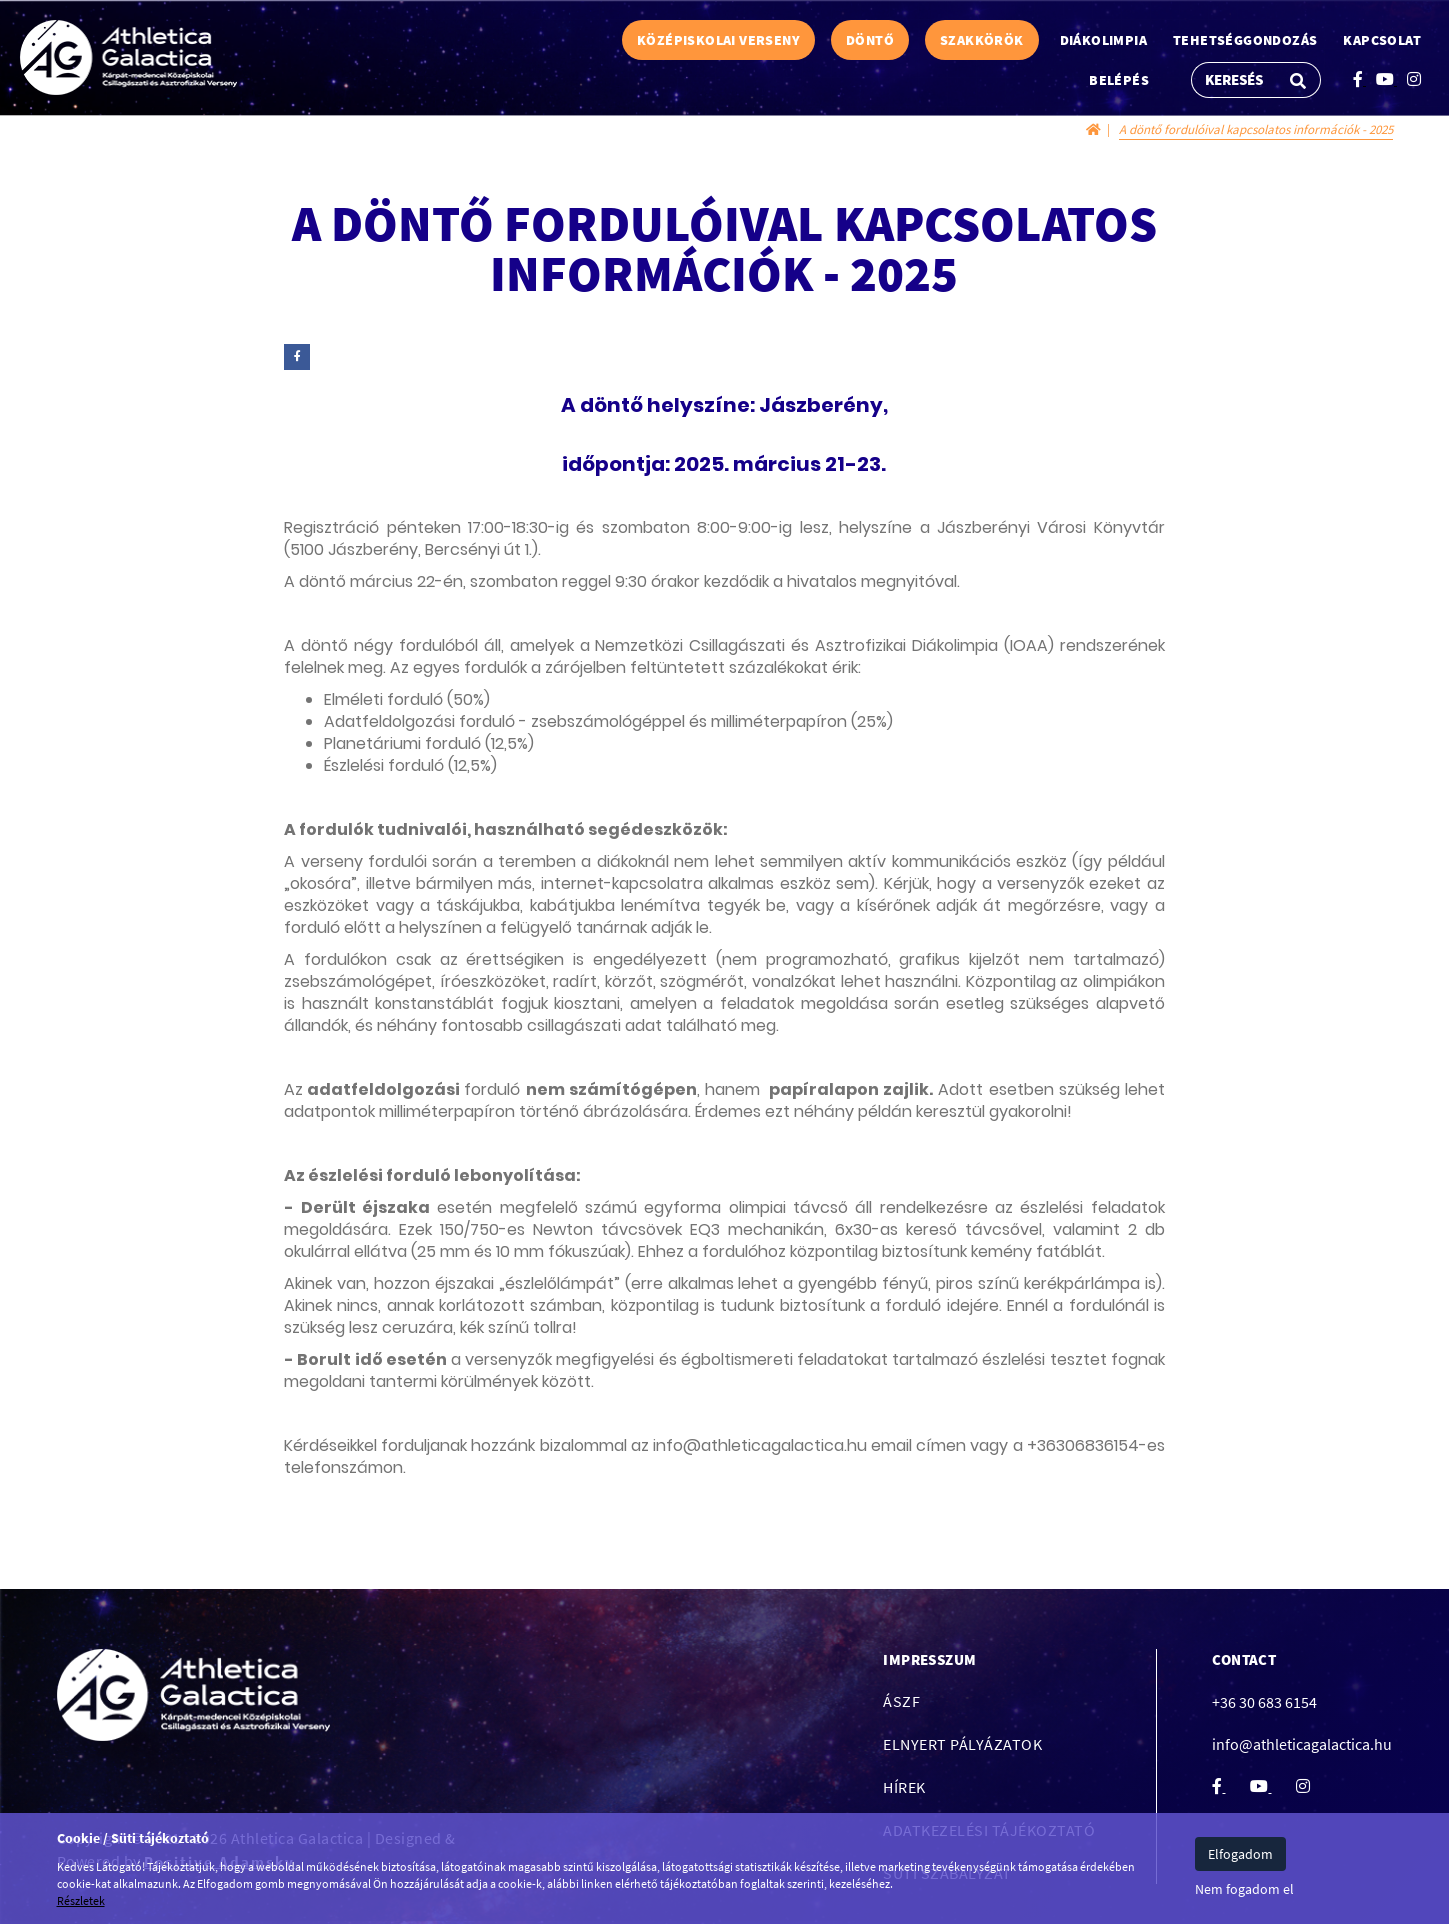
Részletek (81, 1900)
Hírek (904, 1787)
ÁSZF (901, 1701)
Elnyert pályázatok (962, 1744)
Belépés (1119, 80)
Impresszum (929, 1659)
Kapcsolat (1382, 40)
